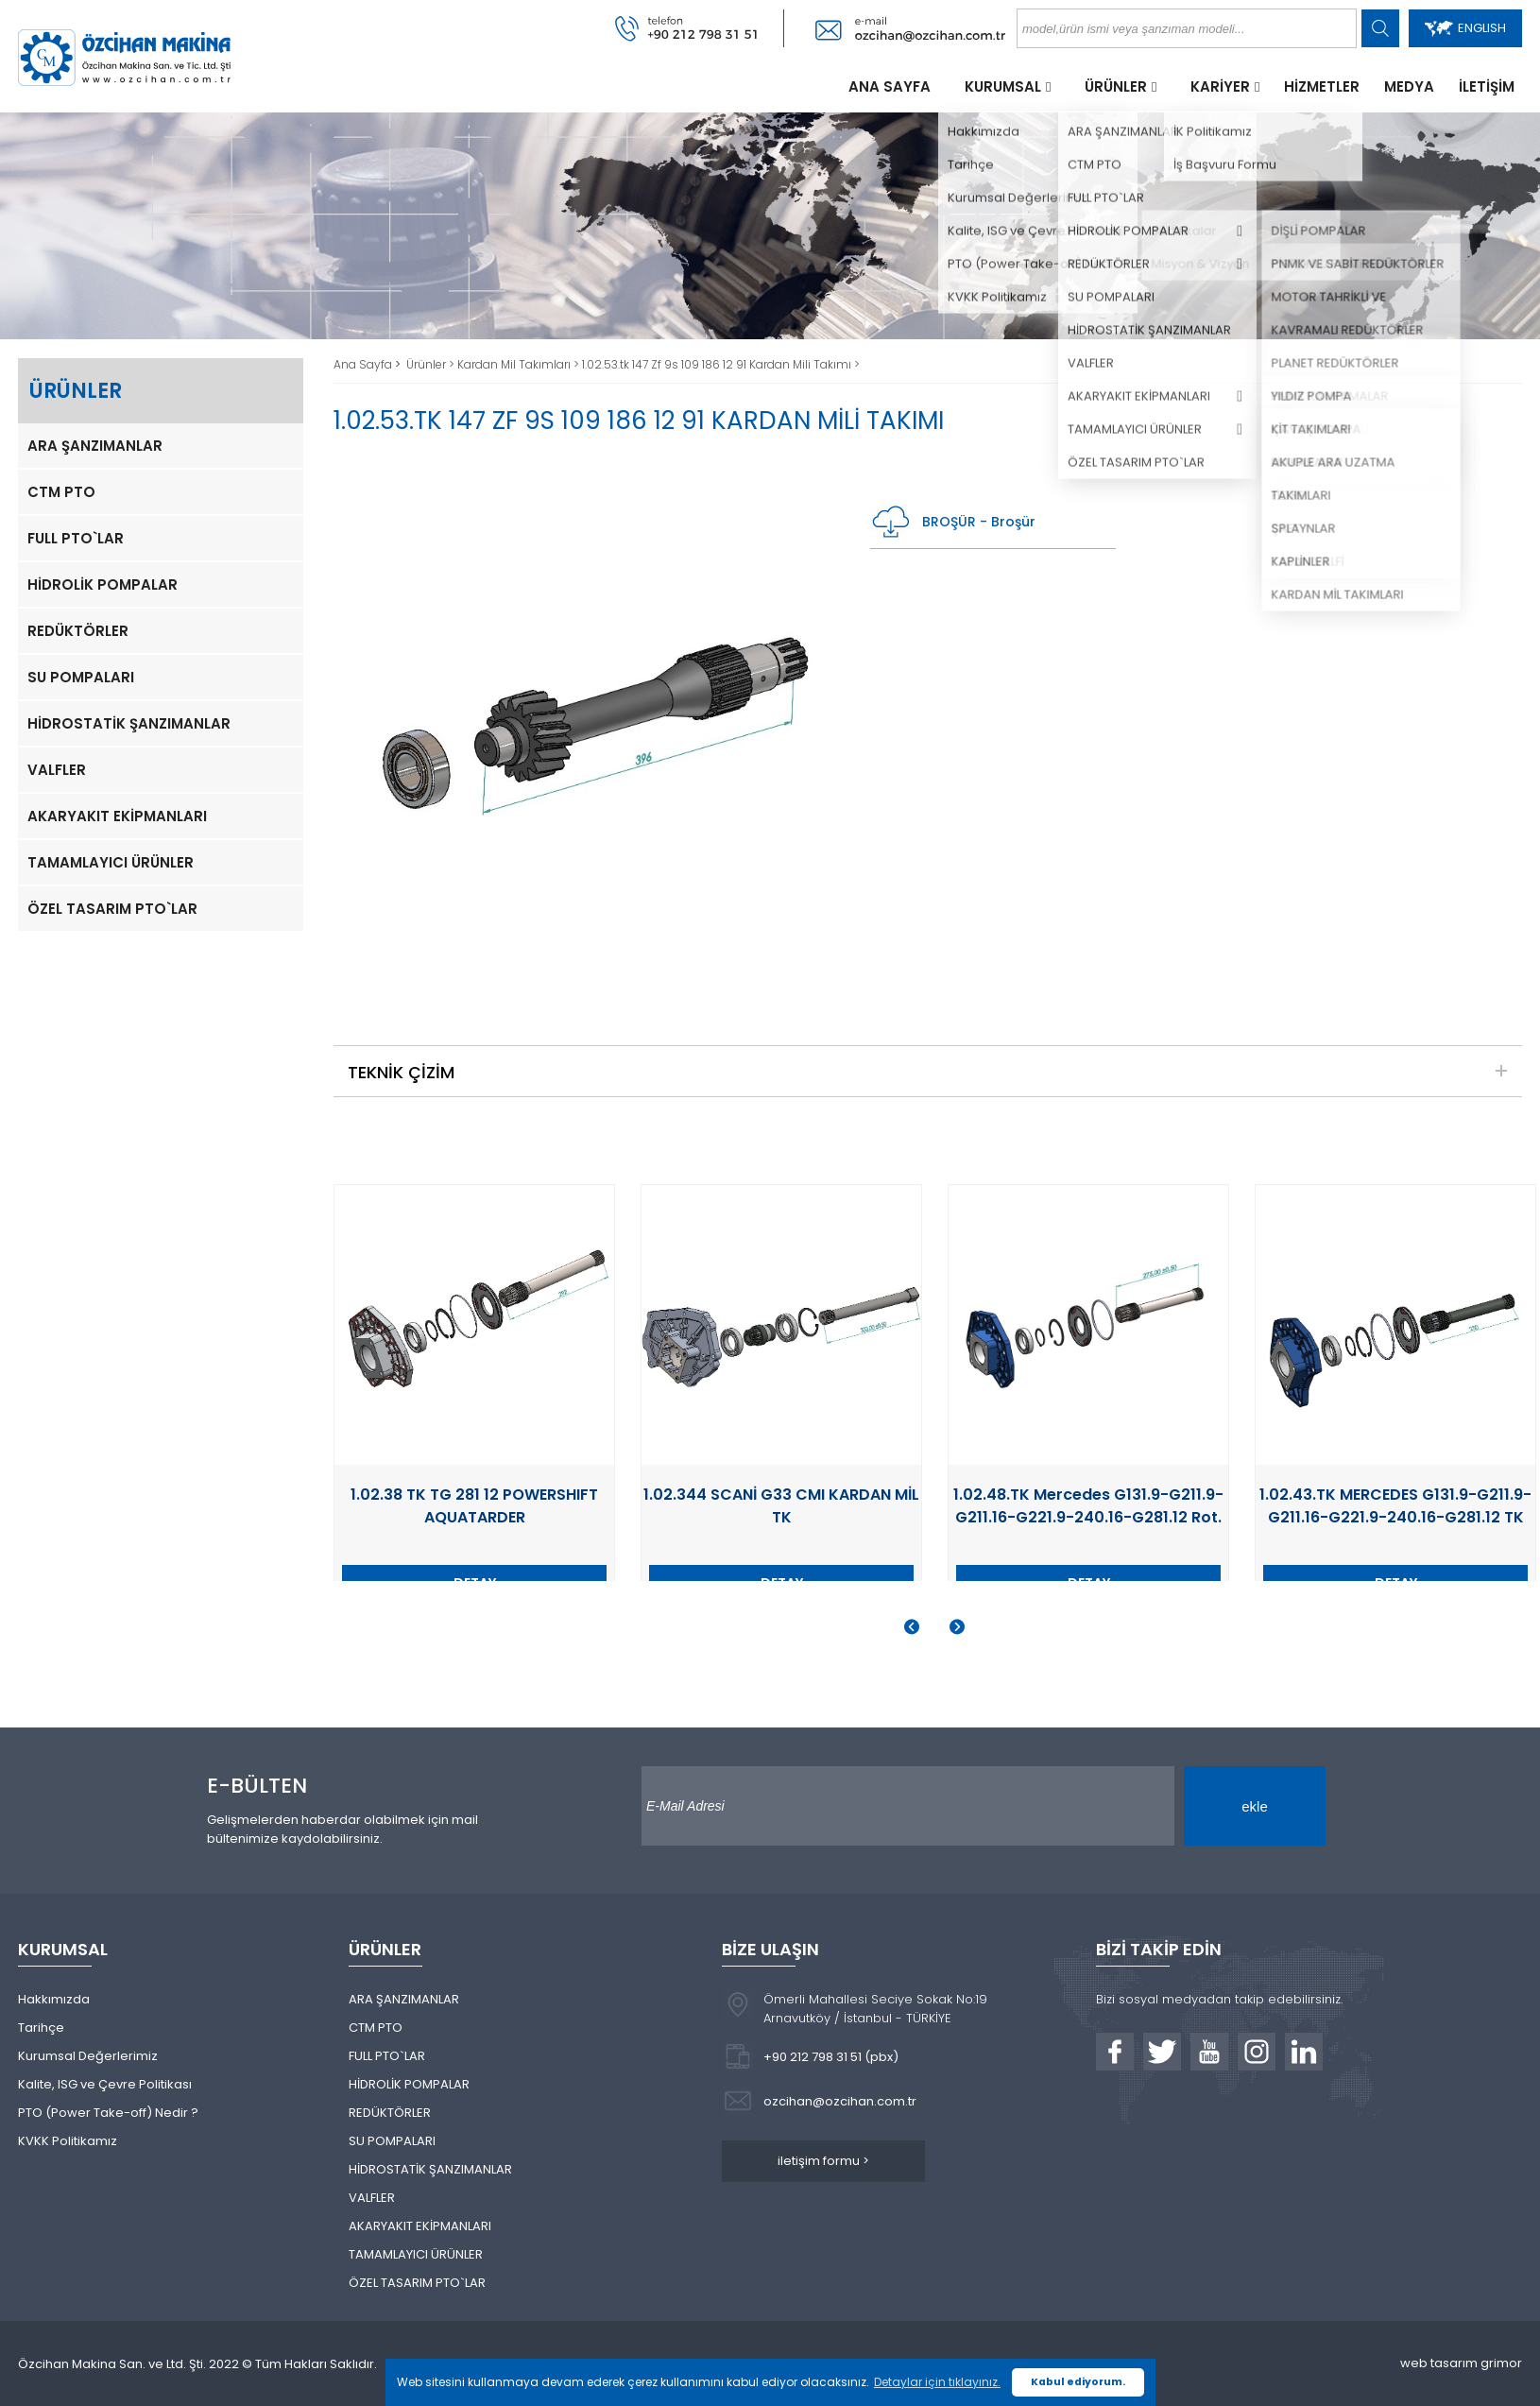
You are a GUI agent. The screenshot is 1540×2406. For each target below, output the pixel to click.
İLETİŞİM (1486, 86)
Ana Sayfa (364, 364)
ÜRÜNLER (1116, 86)
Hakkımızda (54, 1999)
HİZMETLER (1322, 86)
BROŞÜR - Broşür (952, 522)
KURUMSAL (1003, 86)
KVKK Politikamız (67, 2141)
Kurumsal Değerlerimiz (88, 2056)
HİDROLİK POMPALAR (102, 584)
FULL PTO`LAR (75, 538)
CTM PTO (61, 492)
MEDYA (1409, 86)
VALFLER (56, 770)
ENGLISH (1465, 28)
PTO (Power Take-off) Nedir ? (108, 2113)
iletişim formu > (823, 2161)
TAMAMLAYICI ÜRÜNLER (110, 862)
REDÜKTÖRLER (77, 631)
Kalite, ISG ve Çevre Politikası (105, 2084)
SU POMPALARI (80, 677)
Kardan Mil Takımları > (519, 364)
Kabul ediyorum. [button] (1078, 2382)
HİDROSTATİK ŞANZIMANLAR (129, 723)
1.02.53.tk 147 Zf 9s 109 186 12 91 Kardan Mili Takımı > (721, 364)
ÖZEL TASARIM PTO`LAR (112, 909)
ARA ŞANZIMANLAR (95, 445)
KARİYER (1220, 86)
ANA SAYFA (889, 86)
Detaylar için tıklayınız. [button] (937, 2382)
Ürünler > (431, 364)
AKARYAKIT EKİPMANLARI (117, 816)
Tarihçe (41, 2028)
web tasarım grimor (1461, 2363)
